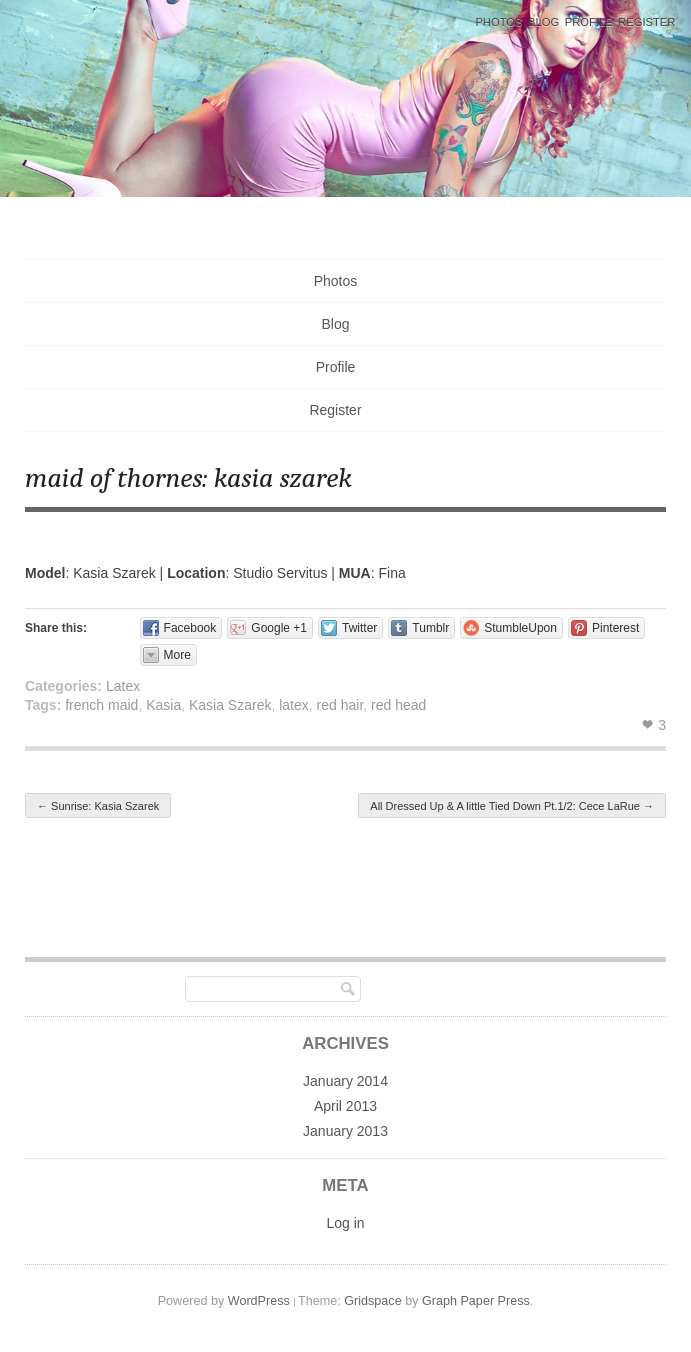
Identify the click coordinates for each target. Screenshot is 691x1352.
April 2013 (345, 1106)
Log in (345, 1223)
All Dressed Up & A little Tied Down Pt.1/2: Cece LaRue (512, 806)
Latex (123, 686)
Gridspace (372, 1301)
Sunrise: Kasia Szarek (98, 806)
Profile (589, 22)
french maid (101, 705)
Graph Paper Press (476, 1301)
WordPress (259, 1301)
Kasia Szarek (230, 705)
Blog (543, 22)
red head (398, 705)
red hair (340, 705)
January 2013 (345, 1131)
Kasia (163, 705)
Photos (498, 22)
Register (646, 22)
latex (294, 705)
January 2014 (345, 1081)
